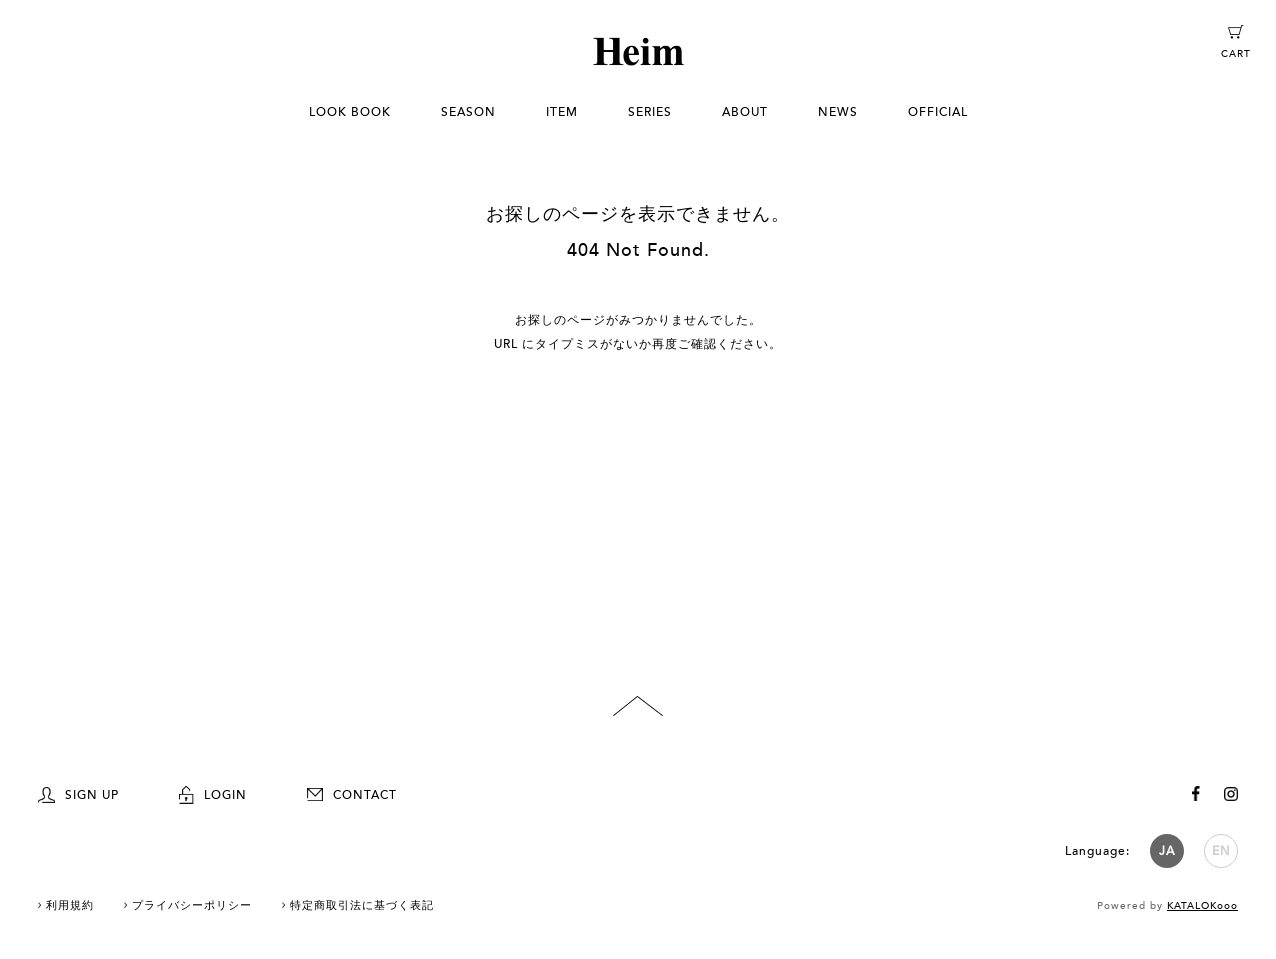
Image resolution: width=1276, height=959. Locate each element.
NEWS (838, 112)
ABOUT (745, 112)
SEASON (468, 112)
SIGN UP (78, 795)
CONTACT (352, 795)
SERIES (650, 112)
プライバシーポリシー (192, 905)
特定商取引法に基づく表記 (362, 905)
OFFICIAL (938, 112)
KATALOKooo (1202, 906)
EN (1221, 851)
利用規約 (70, 905)
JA (1167, 851)
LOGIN (213, 795)
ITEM (562, 112)
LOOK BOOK (350, 112)
